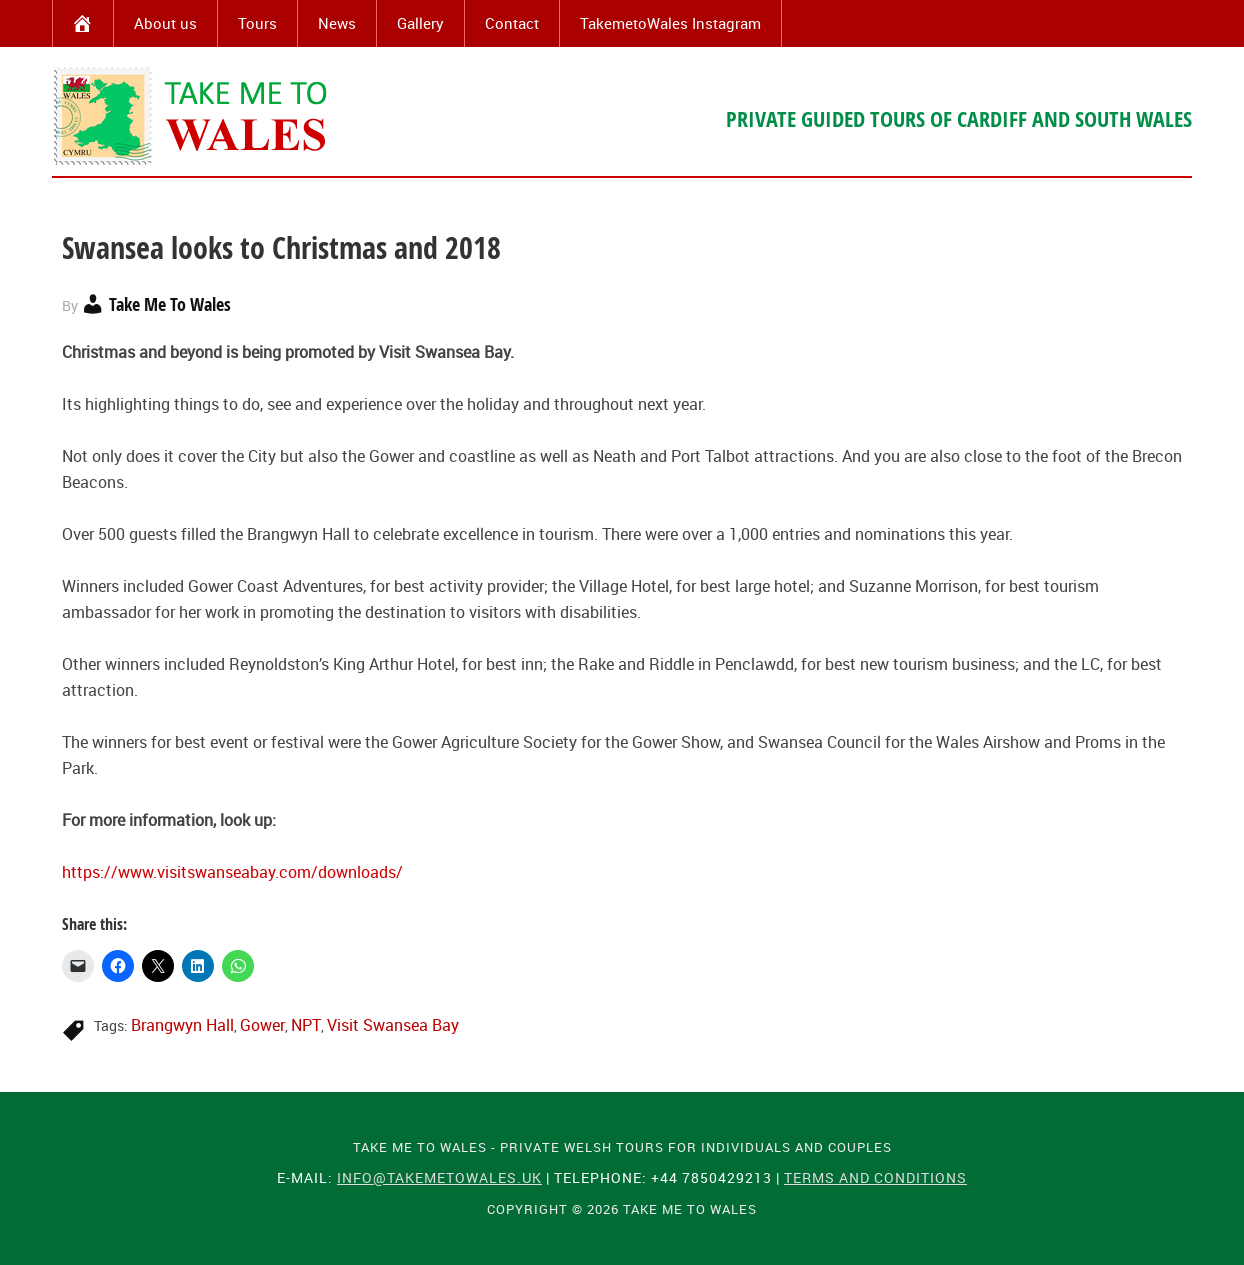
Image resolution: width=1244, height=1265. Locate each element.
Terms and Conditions (875, 1177)
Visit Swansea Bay (393, 1025)
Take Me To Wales (192, 116)
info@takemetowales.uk (439, 1177)
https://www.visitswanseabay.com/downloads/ (232, 872)
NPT (306, 1025)
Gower (262, 1025)
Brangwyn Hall (182, 1025)
